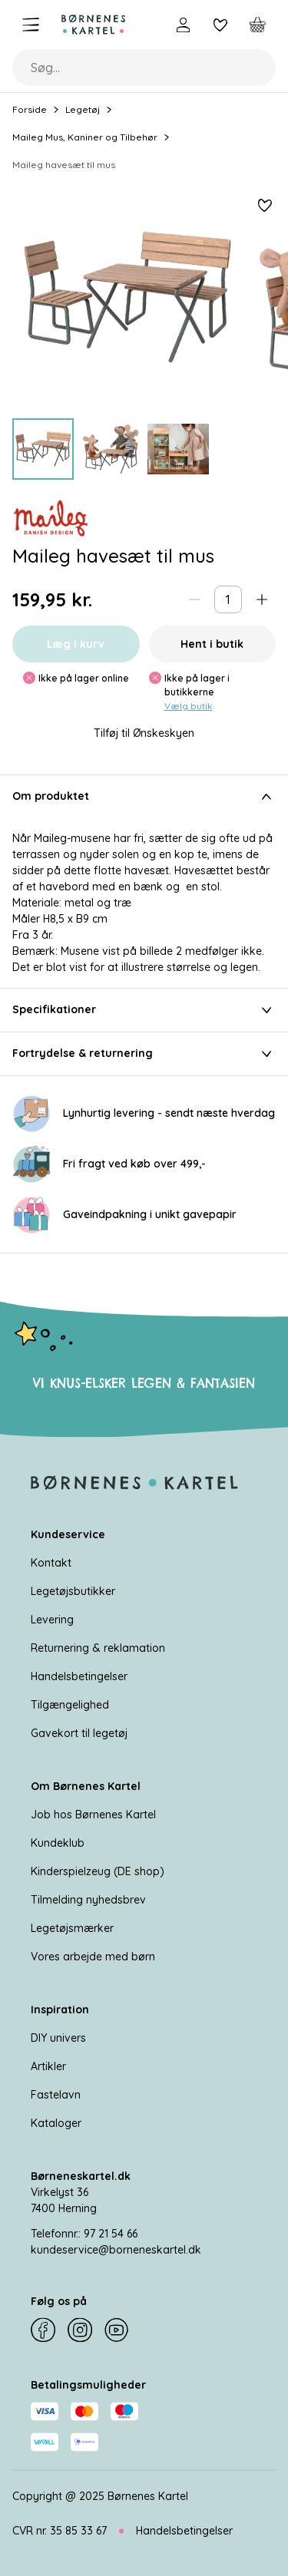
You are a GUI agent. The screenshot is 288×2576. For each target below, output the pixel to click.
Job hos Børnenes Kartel (93, 1814)
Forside (29, 109)
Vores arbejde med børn (93, 1956)
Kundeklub (57, 1843)
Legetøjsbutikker (73, 1591)
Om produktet (144, 797)
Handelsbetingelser (79, 1676)
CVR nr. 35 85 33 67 (59, 2531)
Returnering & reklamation (98, 1648)
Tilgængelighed (70, 1705)
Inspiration (60, 2009)
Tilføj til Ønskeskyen (144, 733)
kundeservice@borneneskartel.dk (116, 2250)
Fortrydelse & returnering (144, 1054)
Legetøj (82, 109)
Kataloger (56, 2123)
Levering (52, 1620)
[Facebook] (43, 2330)
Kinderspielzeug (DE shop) (97, 1871)
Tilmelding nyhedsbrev (88, 1900)
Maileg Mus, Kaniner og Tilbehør (84, 137)
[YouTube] (116, 2330)
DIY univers (58, 2038)
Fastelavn (56, 2095)
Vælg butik (188, 706)
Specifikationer (144, 1010)
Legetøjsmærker (72, 1928)
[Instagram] (80, 2330)
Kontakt (51, 1563)
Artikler (48, 2066)
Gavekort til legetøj (79, 1733)
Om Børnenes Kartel (86, 1786)
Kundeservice (68, 1534)
